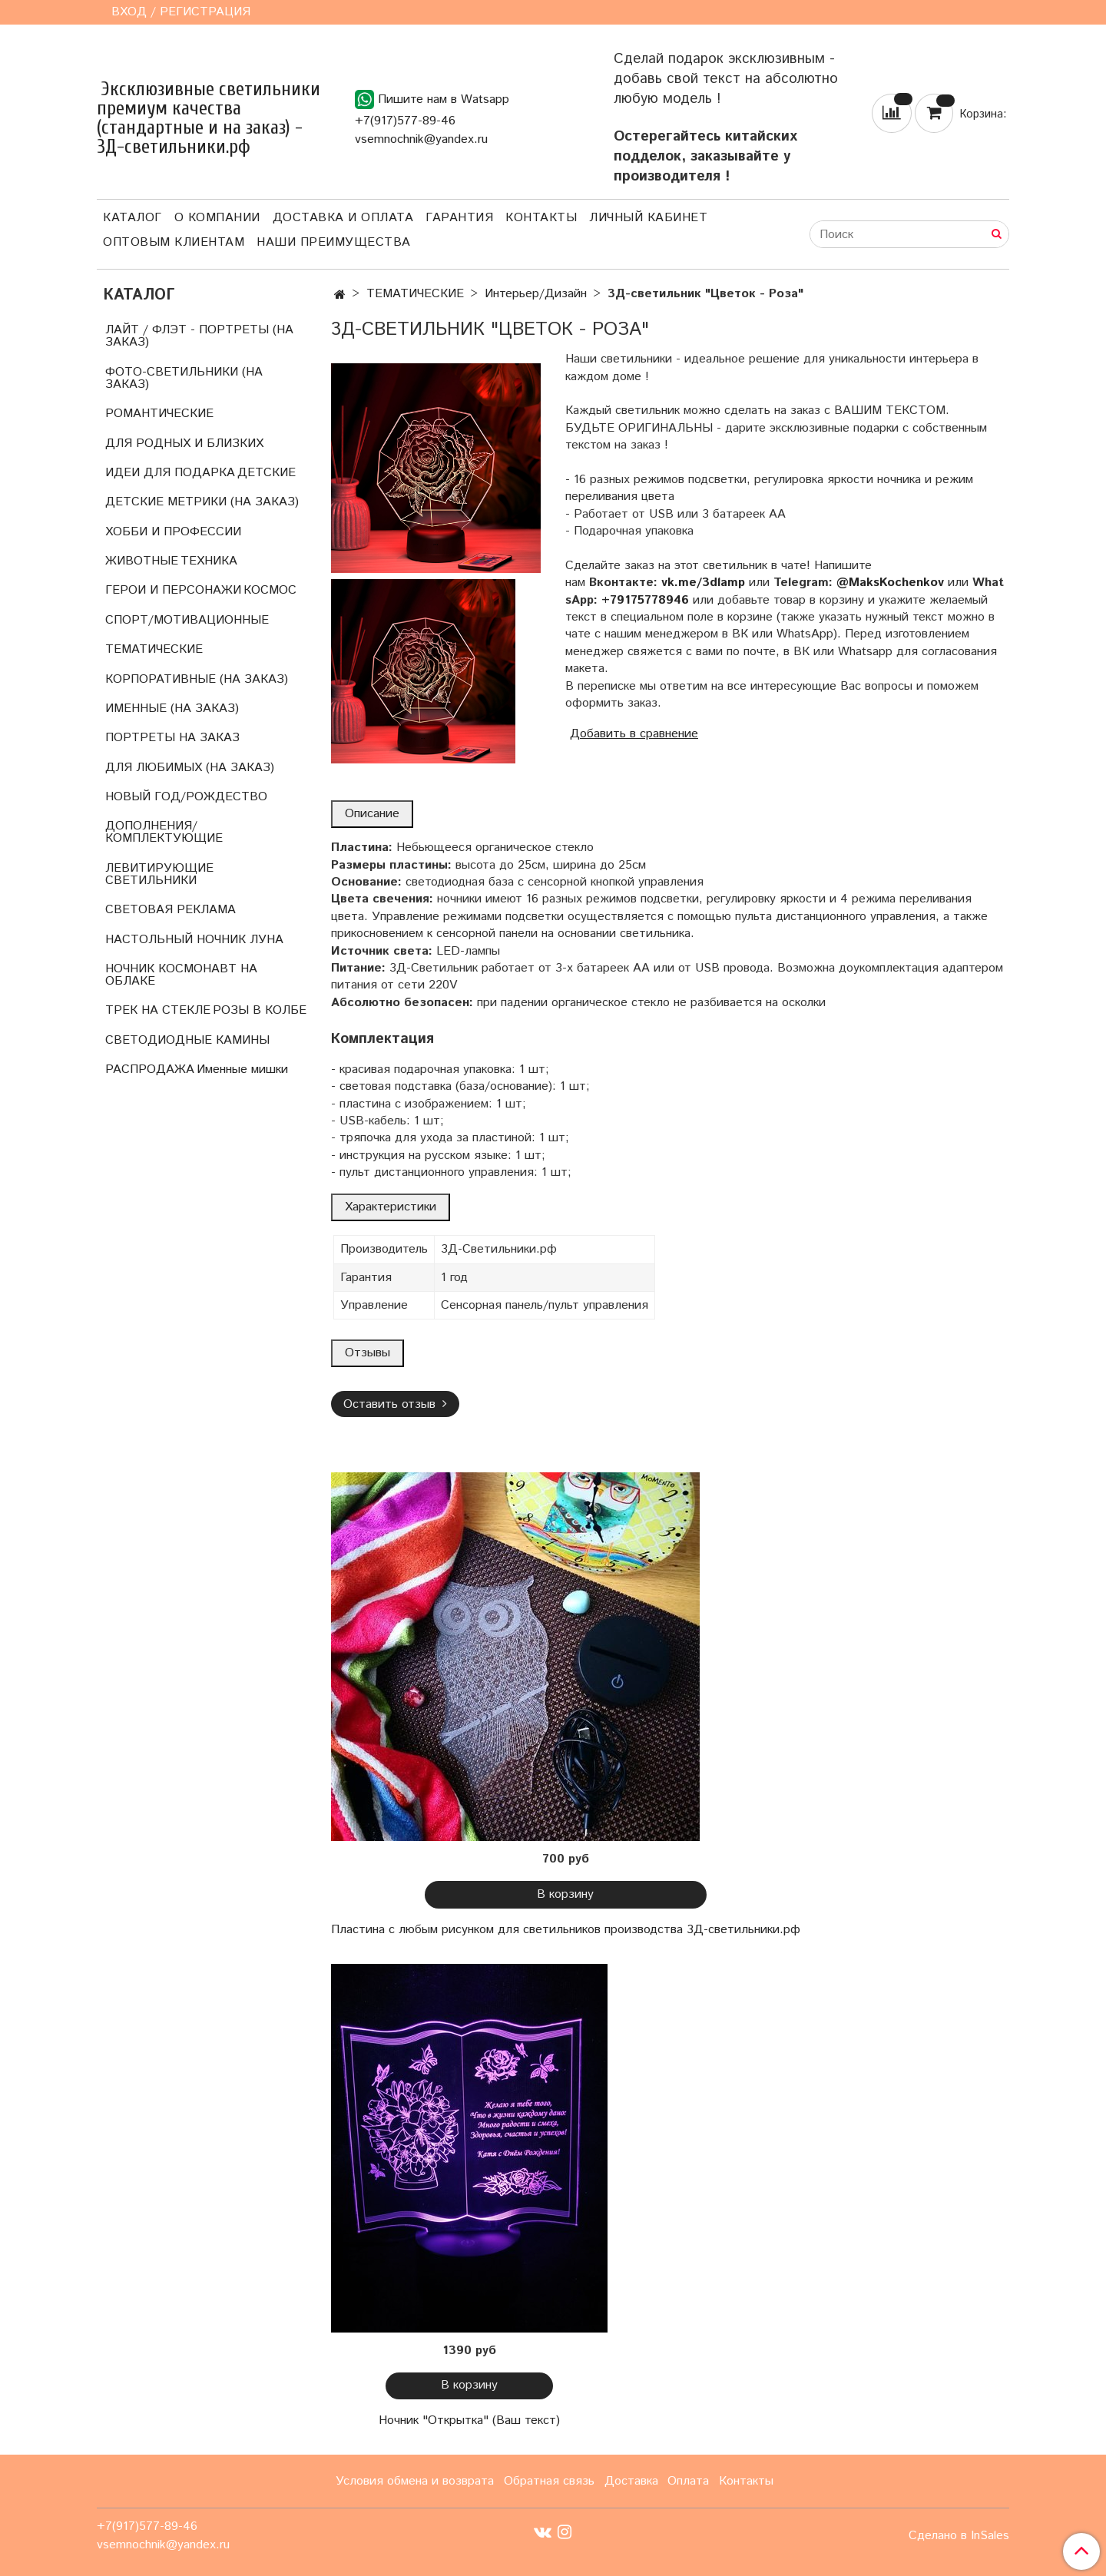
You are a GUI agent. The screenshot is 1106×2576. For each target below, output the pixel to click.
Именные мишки (242, 1069)
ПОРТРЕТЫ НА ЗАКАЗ (172, 738)
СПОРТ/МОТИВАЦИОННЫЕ (187, 620)
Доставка (631, 2481)
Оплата (688, 2481)
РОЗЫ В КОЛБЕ (259, 1010)
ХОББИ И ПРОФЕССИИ (173, 532)
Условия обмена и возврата (415, 2481)
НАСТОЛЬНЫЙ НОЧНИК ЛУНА (194, 940)
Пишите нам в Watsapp (432, 99)
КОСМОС (269, 590)
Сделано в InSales (959, 2536)
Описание (372, 814)
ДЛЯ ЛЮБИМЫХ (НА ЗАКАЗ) (189, 767)
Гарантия (459, 218)
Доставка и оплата (343, 218)
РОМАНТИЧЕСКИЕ (159, 413)
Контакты (541, 218)
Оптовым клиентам (173, 242)
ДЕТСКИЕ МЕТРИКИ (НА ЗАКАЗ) (202, 502)
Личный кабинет (648, 218)
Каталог (132, 218)
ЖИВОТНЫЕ (141, 561)
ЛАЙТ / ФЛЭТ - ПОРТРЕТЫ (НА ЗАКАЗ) (199, 336)
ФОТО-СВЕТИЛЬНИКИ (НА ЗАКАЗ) (184, 378)
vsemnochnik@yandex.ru (421, 139)
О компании (217, 218)
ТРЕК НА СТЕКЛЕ (157, 1010)
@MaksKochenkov (890, 582)
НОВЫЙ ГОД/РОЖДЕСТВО (186, 797)
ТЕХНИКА (208, 561)
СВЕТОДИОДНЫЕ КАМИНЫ (187, 1040)
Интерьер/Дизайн (536, 294)
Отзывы (367, 1353)
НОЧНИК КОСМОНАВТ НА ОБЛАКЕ (181, 975)
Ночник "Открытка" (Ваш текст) (469, 2420)
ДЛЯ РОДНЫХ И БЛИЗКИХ (184, 443)
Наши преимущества (334, 242)
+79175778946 (645, 600)
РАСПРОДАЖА (149, 1069)
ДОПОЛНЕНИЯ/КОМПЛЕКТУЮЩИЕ (164, 832)
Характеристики (390, 1207)
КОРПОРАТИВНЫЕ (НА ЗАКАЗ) (196, 679)
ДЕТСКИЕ (266, 473)
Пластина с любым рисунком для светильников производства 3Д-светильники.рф (565, 1930)
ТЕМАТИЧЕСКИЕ (415, 294)
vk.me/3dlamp (703, 582)
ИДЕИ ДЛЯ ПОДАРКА (170, 473)
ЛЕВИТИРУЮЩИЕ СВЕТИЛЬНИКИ (159, 874)
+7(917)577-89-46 (405, 121)
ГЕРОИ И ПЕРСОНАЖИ (173, 590)
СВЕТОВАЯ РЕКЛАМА (170, 910)
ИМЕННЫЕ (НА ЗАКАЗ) (172, 708)
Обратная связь (549, 2481)
